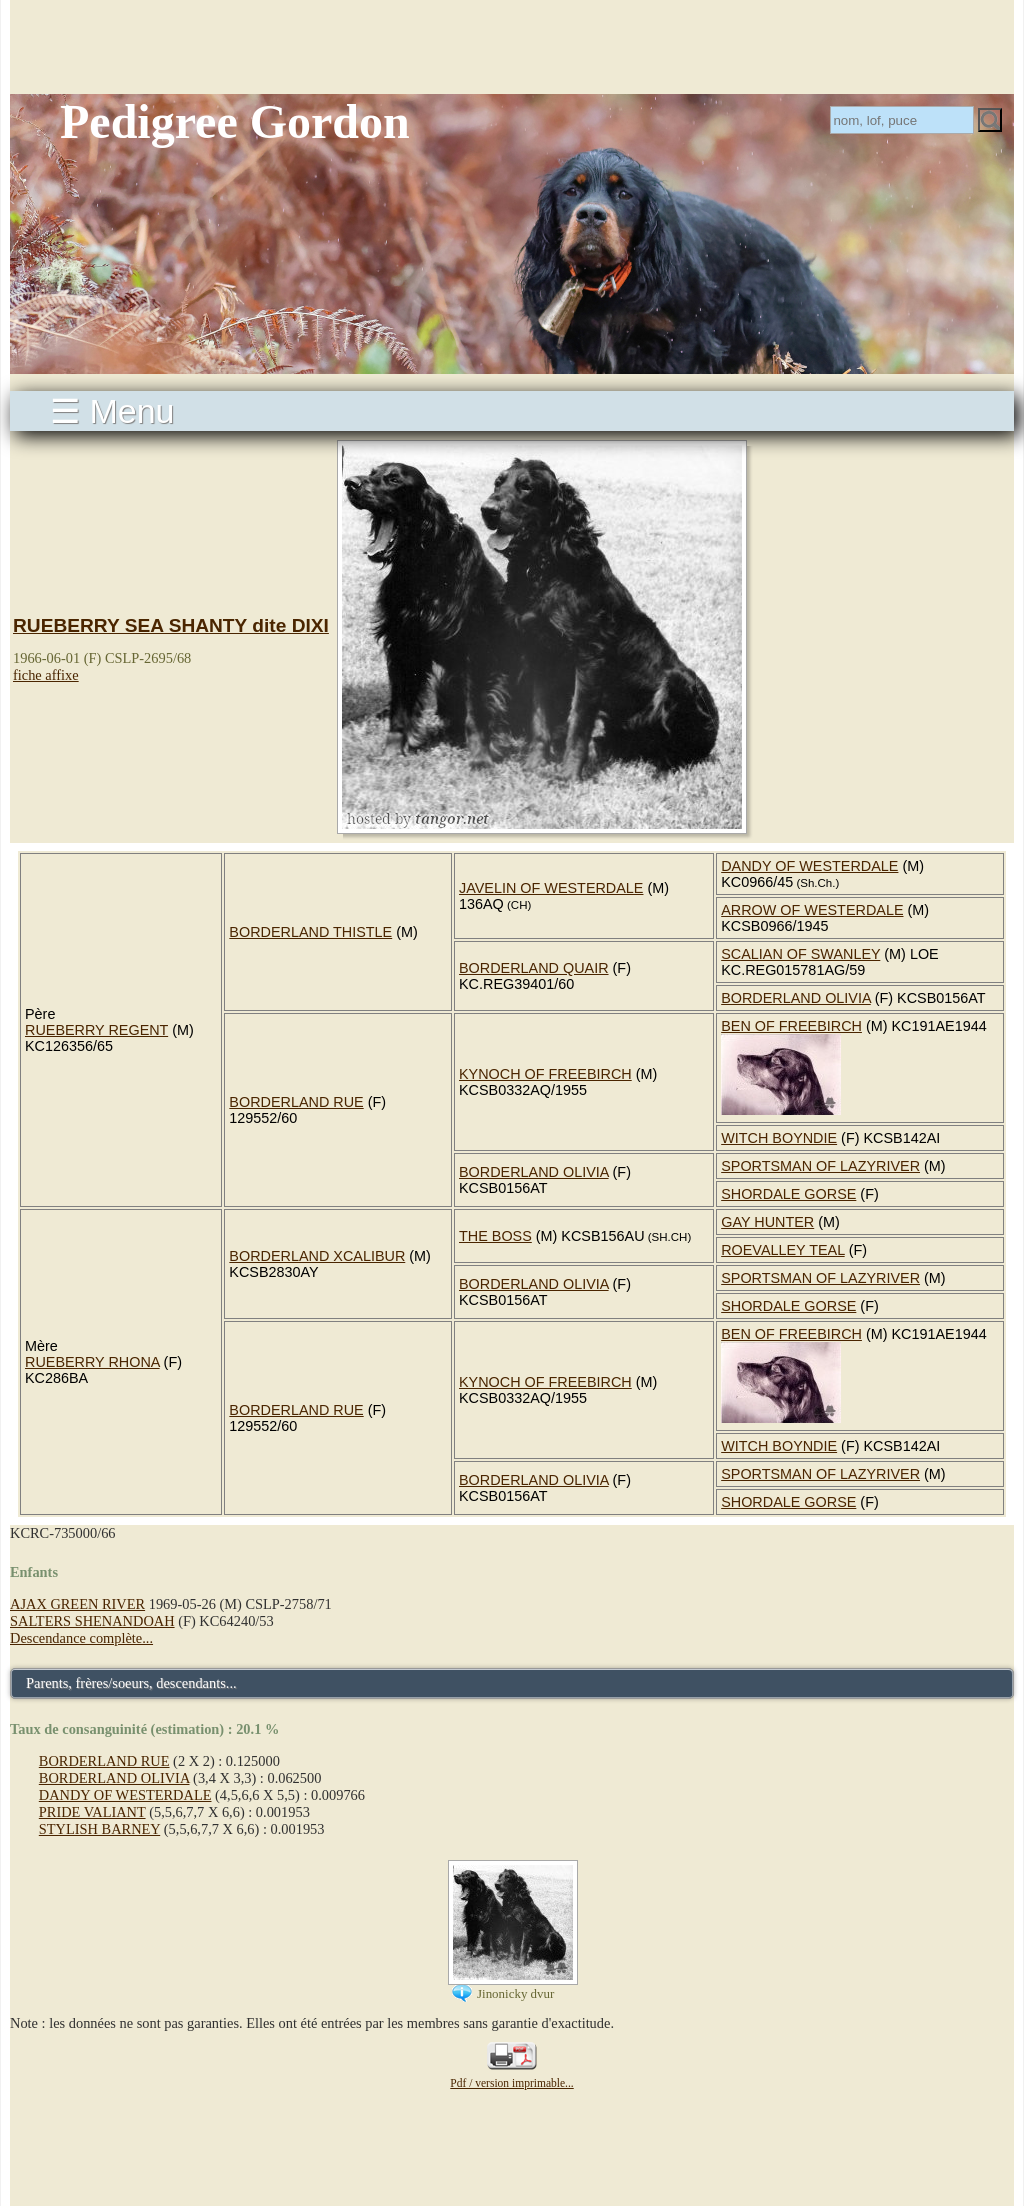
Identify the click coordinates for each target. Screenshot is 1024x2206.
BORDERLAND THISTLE (310, 932)
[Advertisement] (512, 45)
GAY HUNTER (767, 1222)
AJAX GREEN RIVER (77, 1604)
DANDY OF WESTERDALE (809, 866)
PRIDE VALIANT (92, 1812)
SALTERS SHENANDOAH (92, 1621)
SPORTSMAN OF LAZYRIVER (820, 1166)
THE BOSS (495, 1236)
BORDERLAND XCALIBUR (317, 1256)
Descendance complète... (81, 1638)
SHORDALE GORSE (788, 1194)
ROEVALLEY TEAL (782, 1250)
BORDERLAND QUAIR (534, 968)
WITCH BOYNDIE (779, 1138)
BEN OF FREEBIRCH (791, 1026)
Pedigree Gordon (235, 121)
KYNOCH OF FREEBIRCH (545, 1074)
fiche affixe (46, 675)
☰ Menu (112, 411)
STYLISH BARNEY (99, 1829)
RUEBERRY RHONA (92, 1362)
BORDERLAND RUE (296, 1102)
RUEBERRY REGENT (96, 1030)
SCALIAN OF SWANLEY (800, 954)
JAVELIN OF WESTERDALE (551, 888)
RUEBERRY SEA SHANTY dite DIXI (171, 625)
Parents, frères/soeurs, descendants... (131, 1683)
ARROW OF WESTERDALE (812, 910)
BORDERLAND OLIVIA (796, 998)
